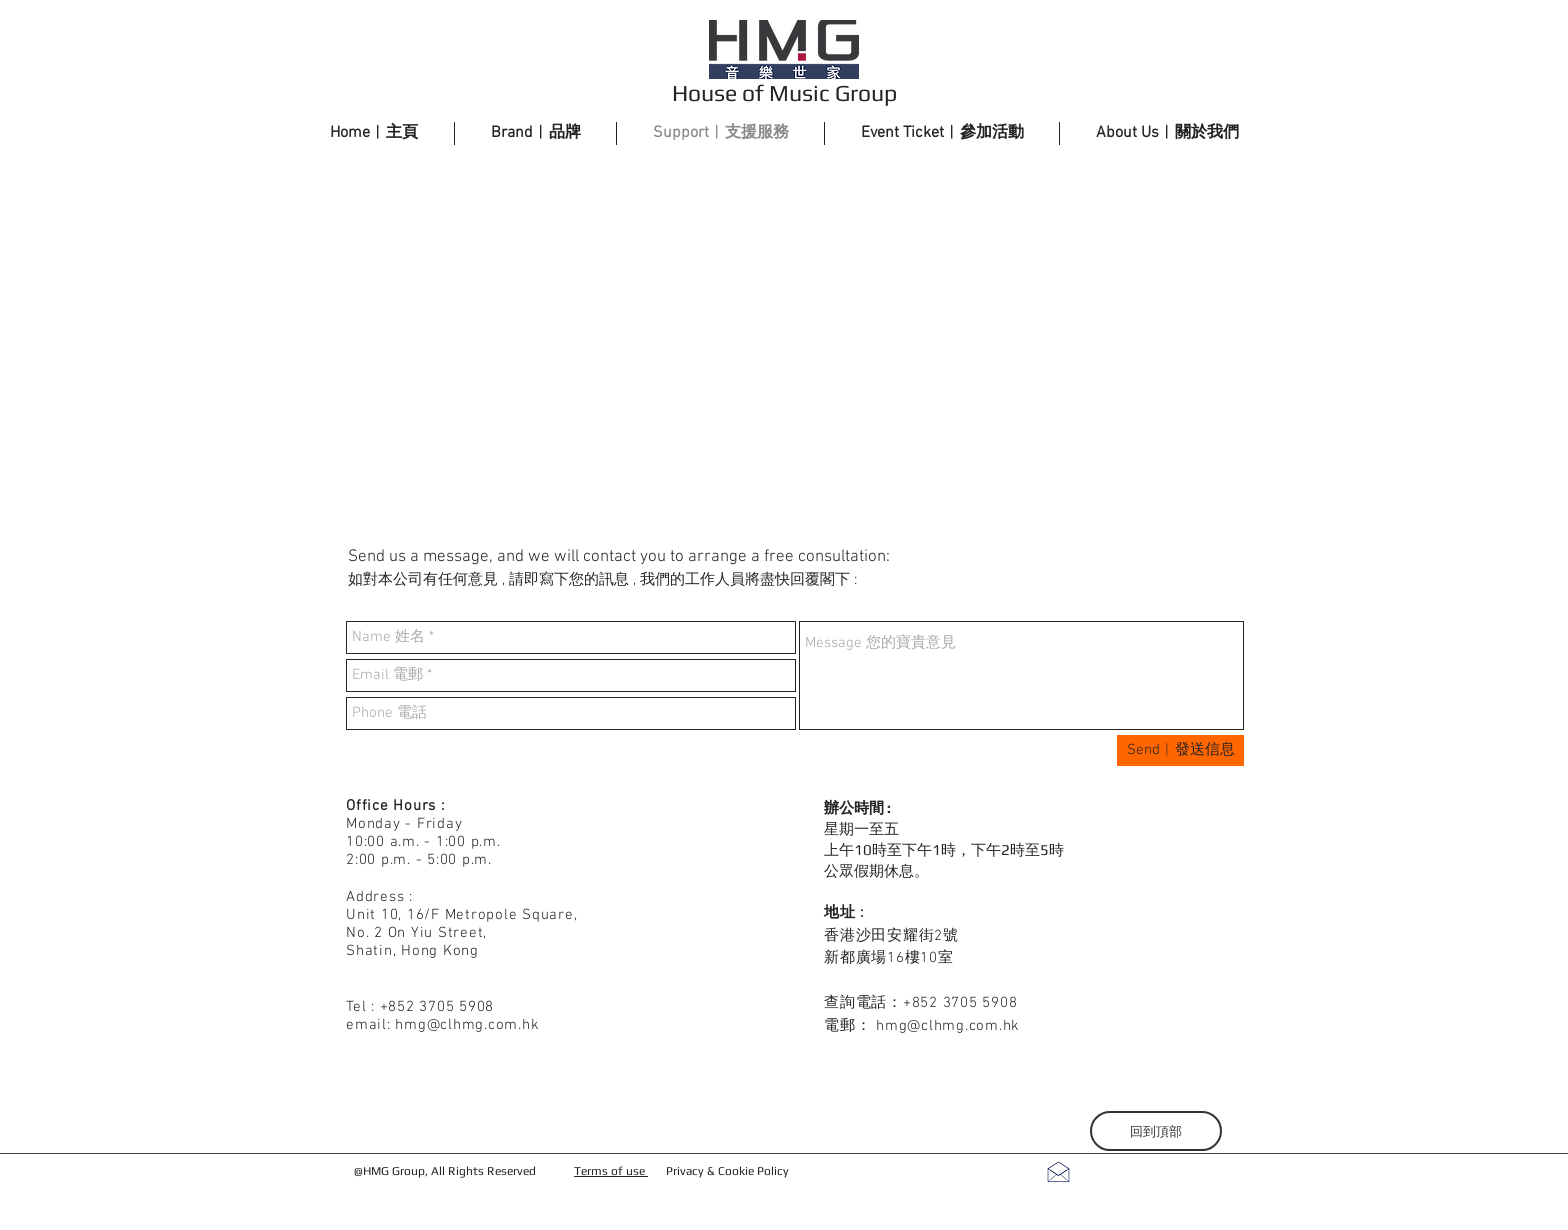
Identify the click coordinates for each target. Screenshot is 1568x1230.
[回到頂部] (1156, 1131)
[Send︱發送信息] (1180, 750)
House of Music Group (784, 92)
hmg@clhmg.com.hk (467, 1025)
